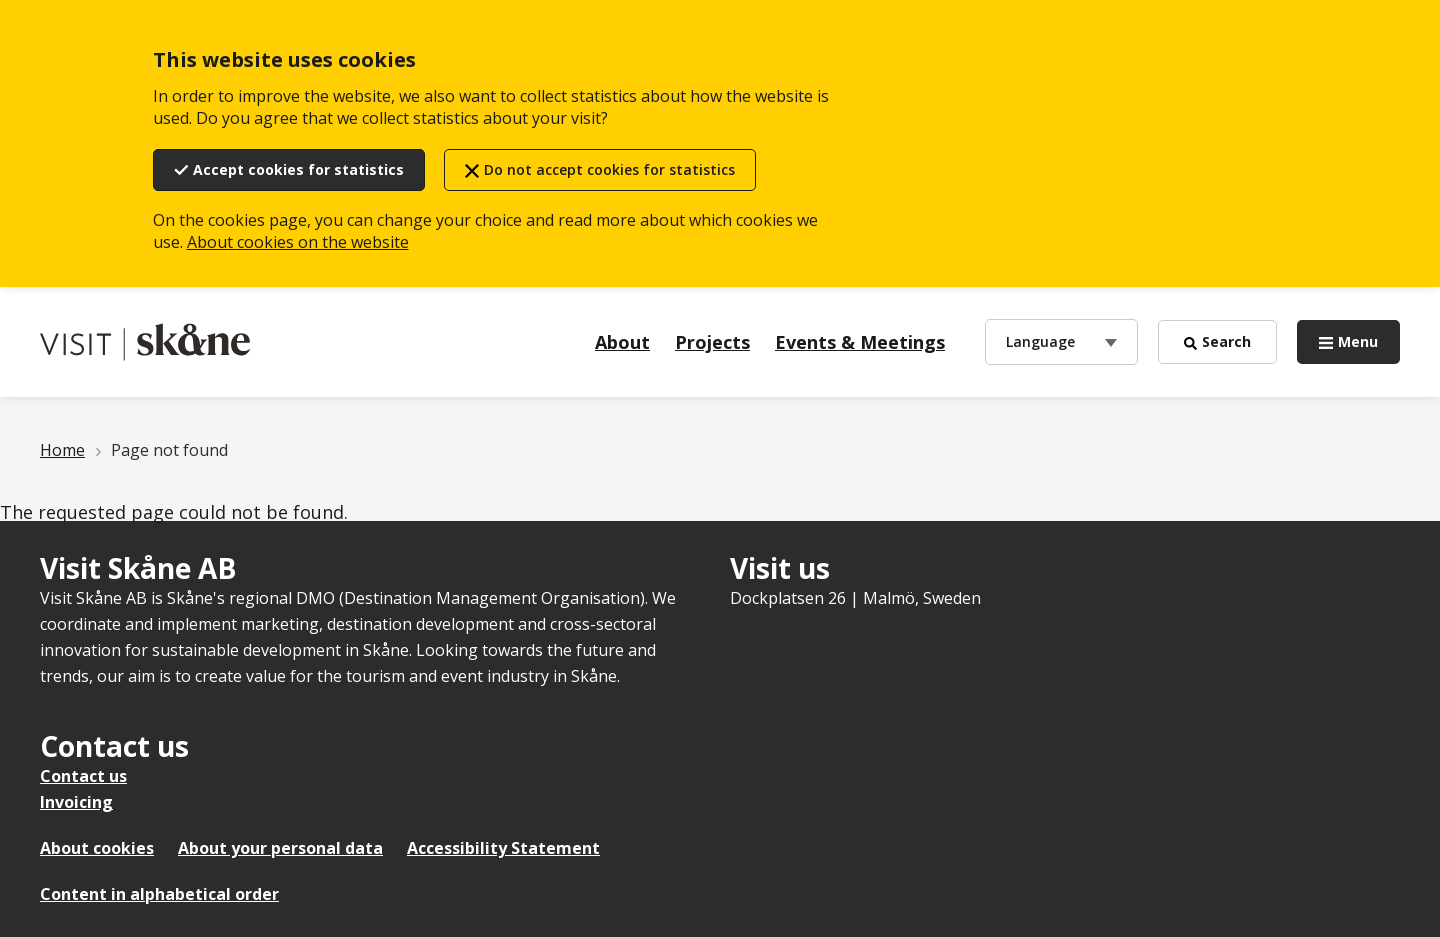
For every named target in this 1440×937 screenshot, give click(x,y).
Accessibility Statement (503, 848)
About (622, 342)
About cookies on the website (298, 242)
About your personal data (280, 848)
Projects (712, 342)
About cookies (97, 848)
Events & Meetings (860, 342)
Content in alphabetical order (159, 894)
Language (1040, 340)
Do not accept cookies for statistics (609, 169)
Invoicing (76, 802)
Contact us (83, 776)
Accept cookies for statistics (298, 169)
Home (62, 450)
